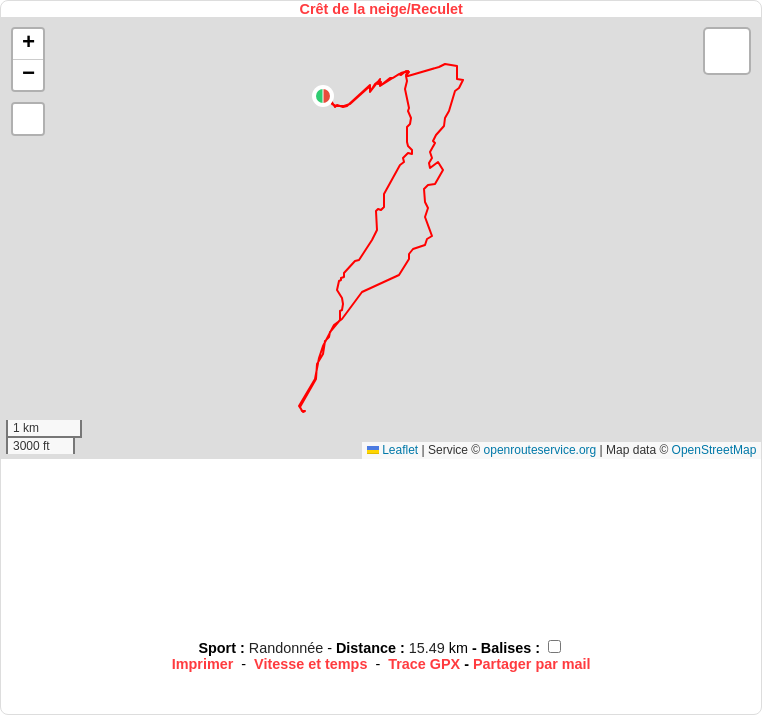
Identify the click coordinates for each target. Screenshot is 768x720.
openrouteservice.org (540, 450)
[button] (323, 96)
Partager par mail (532, 664)
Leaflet (392, 450)
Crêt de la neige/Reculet (381, 9)
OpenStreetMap (714, 450)
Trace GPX (424, 664)
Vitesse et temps (310, 664)
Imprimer (203, 664)
